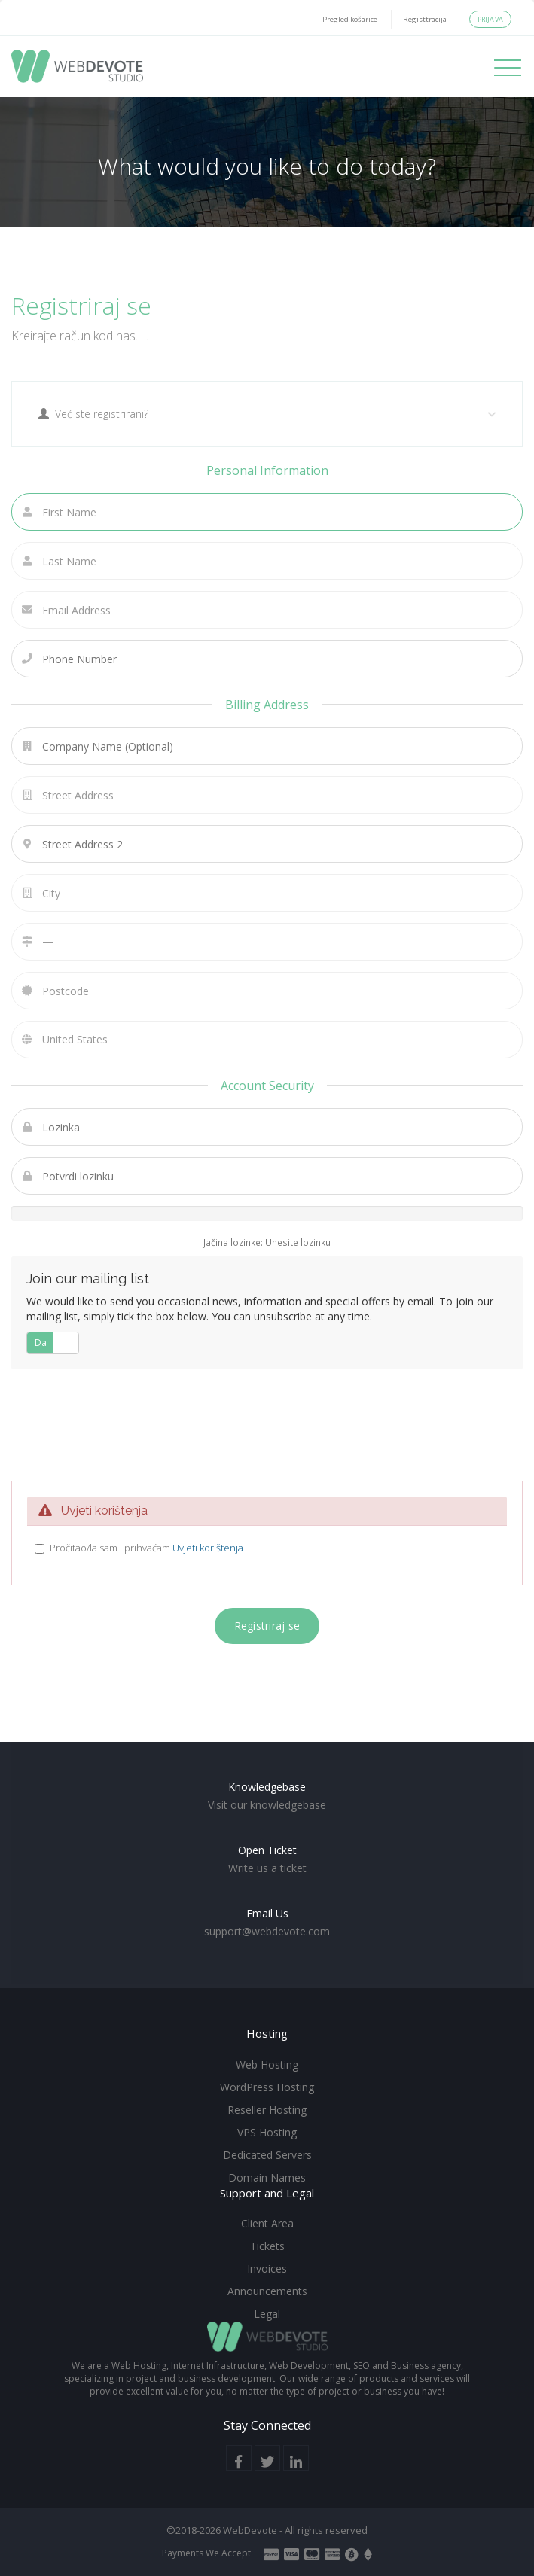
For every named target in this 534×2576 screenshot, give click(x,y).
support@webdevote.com (267, 1931)
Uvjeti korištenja (207, 1547)
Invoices (267, 2268)
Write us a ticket (267, 1868)
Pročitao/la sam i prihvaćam (146, 1547)
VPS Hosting (267, 2132)
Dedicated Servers (267, 2155)
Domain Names (267, 2177)
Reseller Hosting (267, 2110)
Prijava (490, 19)
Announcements (267, 2291)
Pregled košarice (349, 19)
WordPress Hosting (267, 2087)
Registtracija (425, 19)
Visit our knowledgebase (267, 1805)
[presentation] (272, 1423)
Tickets (267, 2246)
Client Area (267, 2223)
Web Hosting (267, 2064)
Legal (267, 2314)
